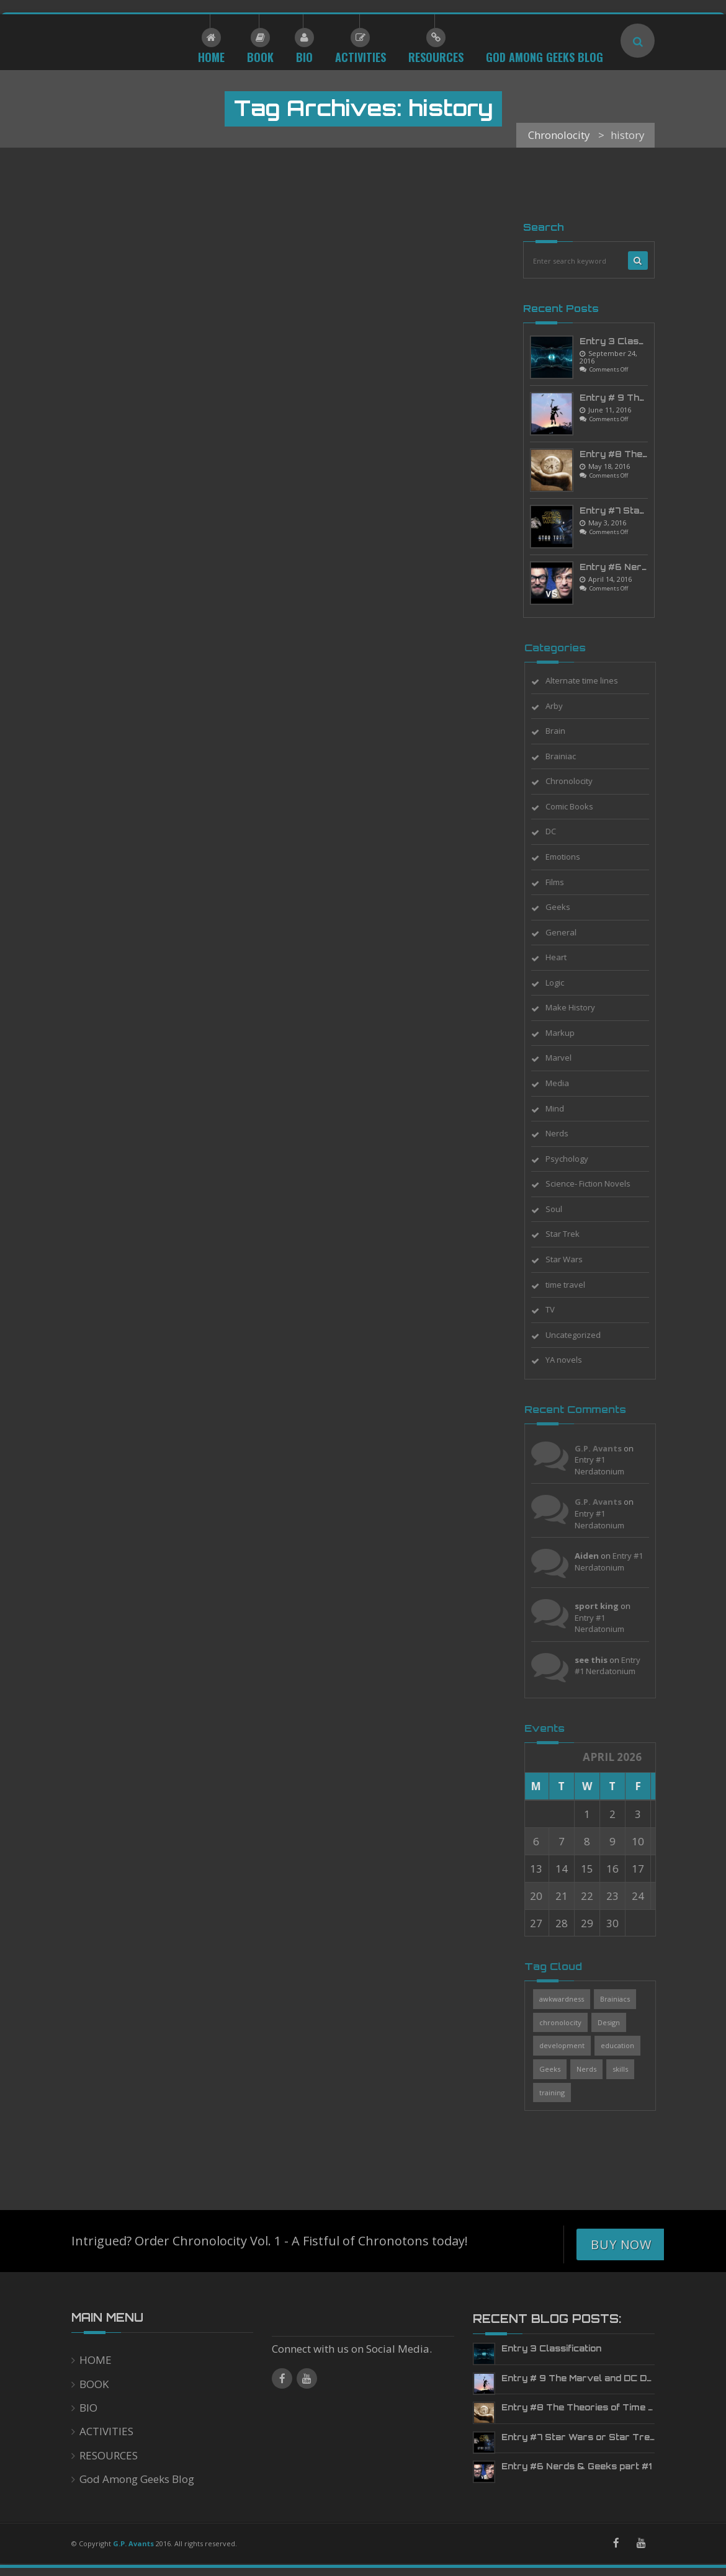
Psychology (574, 1158)
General (568, 932)
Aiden (594, 1555)
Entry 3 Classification (629, 341)
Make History (578, 1007)
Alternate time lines (589, 680)
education (625, 2045)
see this (598, 1659)
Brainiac (568, 756)
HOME (95, 2360)
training (559, 2092)
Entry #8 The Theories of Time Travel (590, 2407)
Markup (567, 1032)
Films (562, 882)
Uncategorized (580, 1334)
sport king (604, 1605)
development (569, 2045)
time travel (573, 1284)
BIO (88, 2407)
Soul (561, 1208)
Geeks (565, 906)
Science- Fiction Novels (595, 1183)
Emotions (570, 856)
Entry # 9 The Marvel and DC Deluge (586, 2378)
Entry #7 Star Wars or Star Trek (578, 2437)
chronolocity (568, 2022)
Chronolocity (576, 781)
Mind (562, 1108)
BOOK (94, 2384)
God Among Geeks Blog (136, 2479)
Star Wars (571, 1259)
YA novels (571, 1359)
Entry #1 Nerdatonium (607, 1465)
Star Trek (570, 1233)
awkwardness (569, 1998)
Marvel (566, 1057)
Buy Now (621, 2244)
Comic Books (577, 806)
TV (557, 1309)
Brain (563, 730)
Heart (563, 957)
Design (616, 2022)
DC (558, 831)
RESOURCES (108, 2455)
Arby (561, 705)
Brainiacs (622, 1998)
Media (564, 1083)
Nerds (564, 1133)
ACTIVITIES (106, 2431)
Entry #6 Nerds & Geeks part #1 (576, 2466)
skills (627, 2069)
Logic (562, 982)
